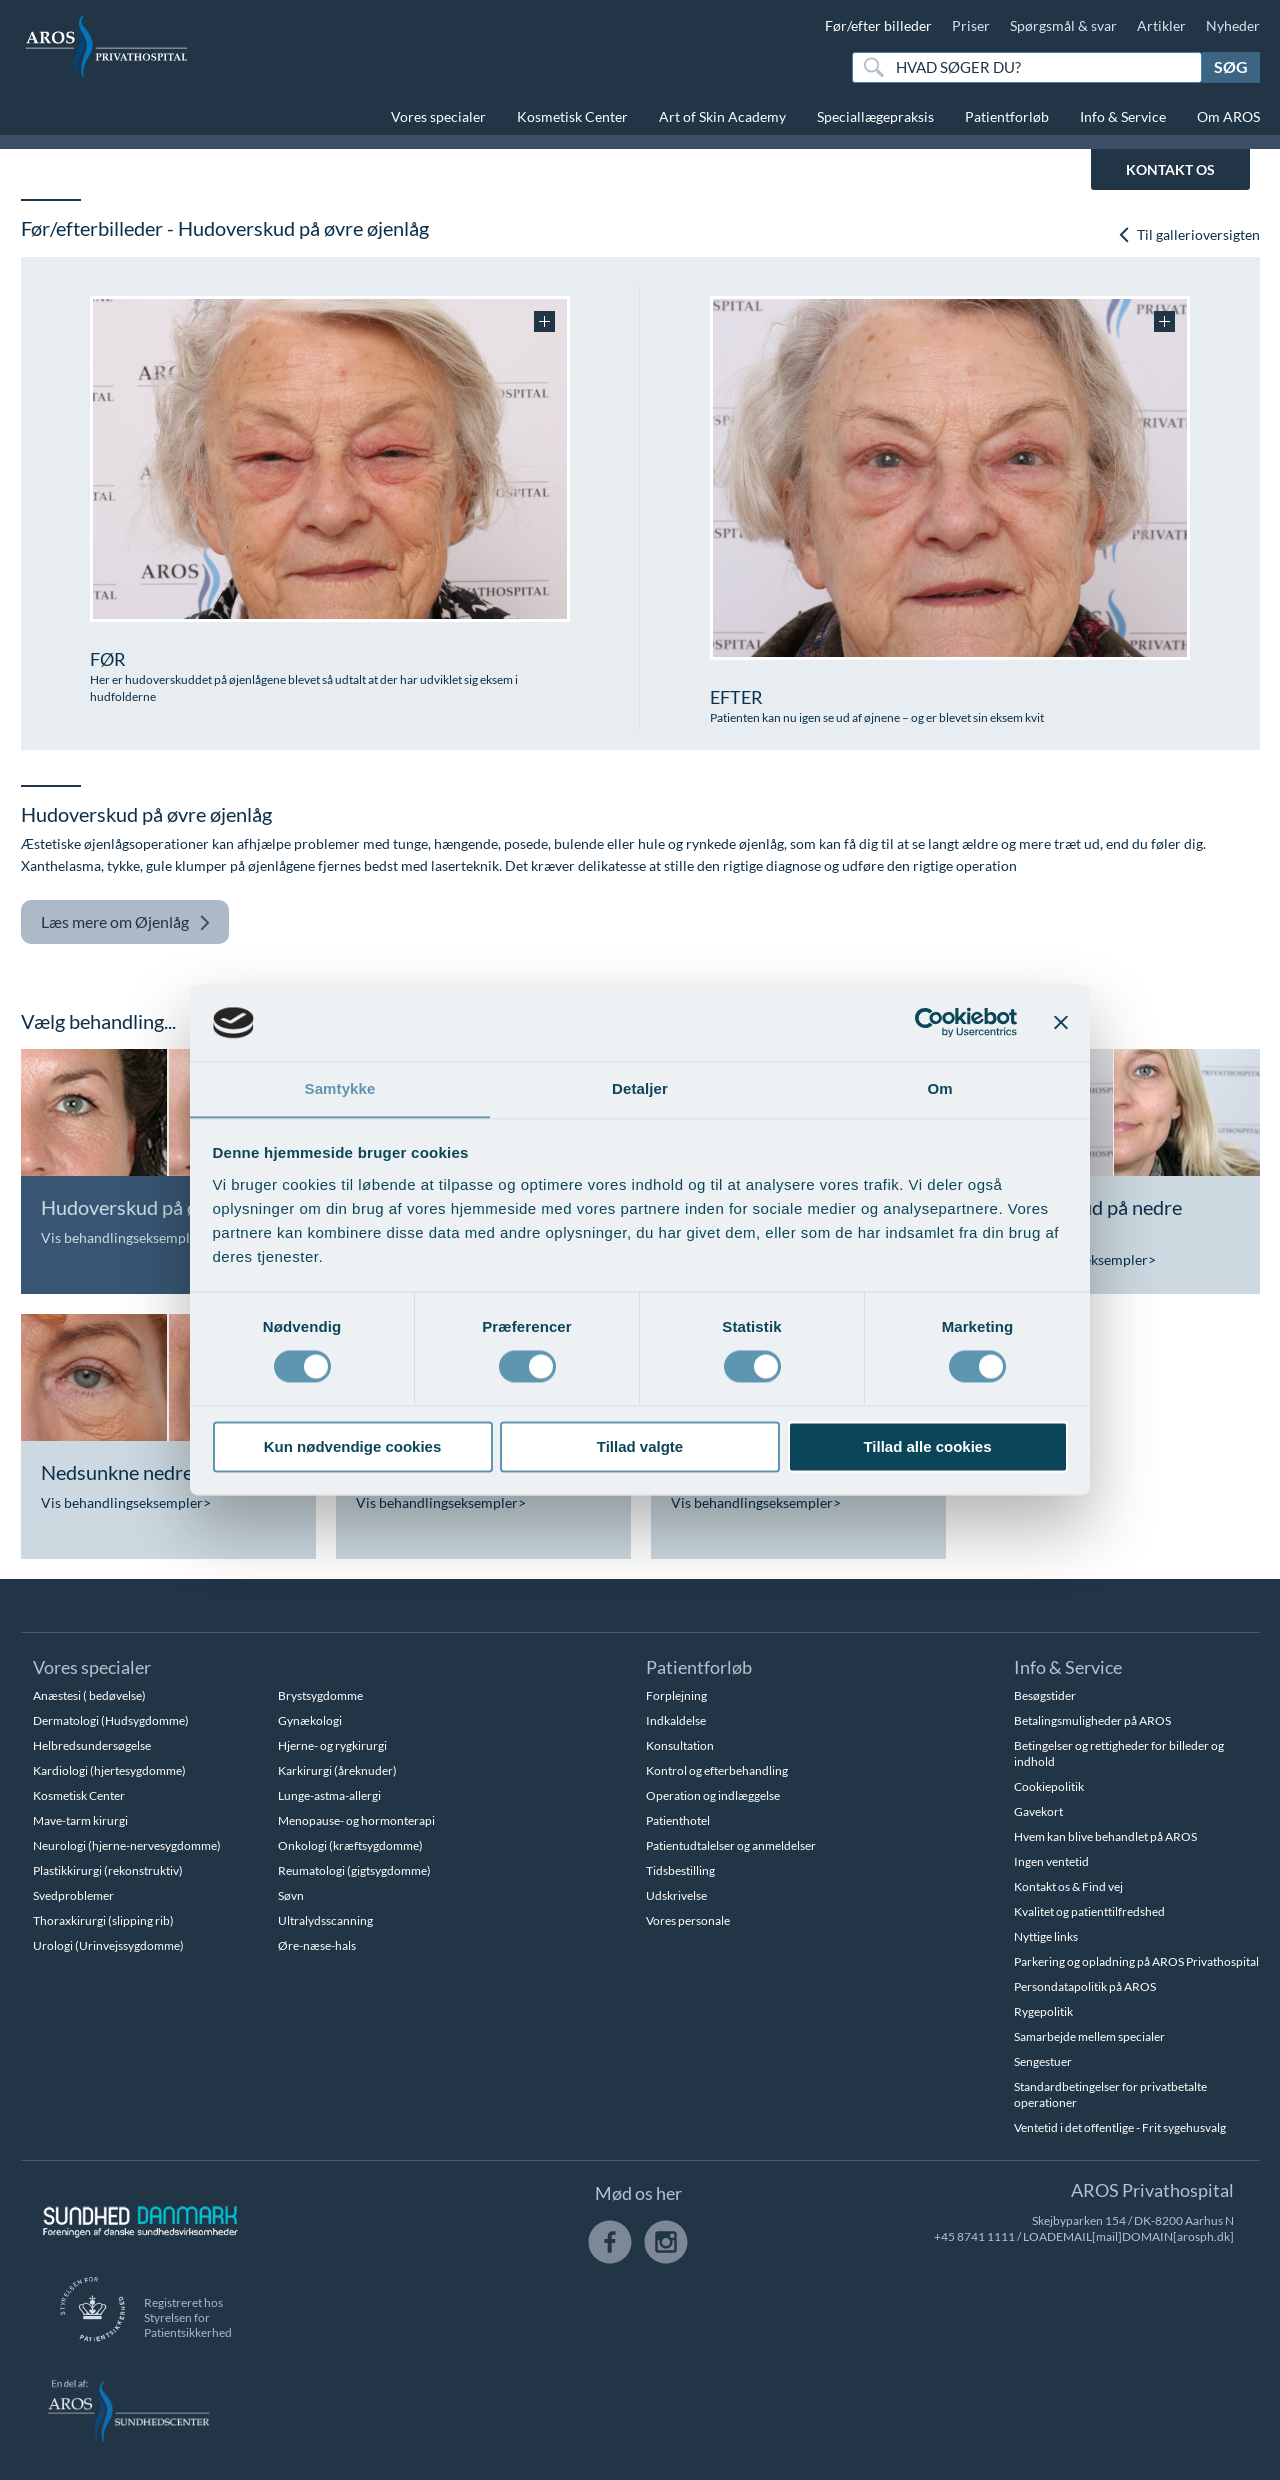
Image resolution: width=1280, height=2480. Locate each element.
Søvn (291, 1895)
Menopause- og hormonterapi (356, 1820)
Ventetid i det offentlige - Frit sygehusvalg (1120, 2127)
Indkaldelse (676, 1720)
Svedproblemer (73, 1895)
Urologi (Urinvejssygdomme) (108, 1945)
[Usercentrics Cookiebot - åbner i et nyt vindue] (929, 1022)
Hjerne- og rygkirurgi (332, 1745)
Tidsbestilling (680, 1870)
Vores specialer (438, 116)
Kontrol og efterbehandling (717, 1770)
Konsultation (680, 1745)
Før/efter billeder (878, 25)
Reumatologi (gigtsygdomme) (354, 1870)
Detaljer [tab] (640, 1088)
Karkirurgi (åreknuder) (337, 1770)
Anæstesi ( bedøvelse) (89, 1695)
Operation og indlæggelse (713, 1795)
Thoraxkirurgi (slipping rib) (103, 1920)
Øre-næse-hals (317, 1945)
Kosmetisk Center (572, 116)
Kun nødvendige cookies (353, 1447)
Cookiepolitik (1049, 1786)
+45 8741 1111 (974, 2236)
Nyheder (1233, 25)
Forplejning (676, 1695)
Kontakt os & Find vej (1068, 1886)
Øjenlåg (126, 922)
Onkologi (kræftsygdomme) (350, 1845)
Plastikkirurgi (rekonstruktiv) (108, 1870)
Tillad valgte (640, 1447)
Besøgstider (1045, 1695)
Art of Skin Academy (722, 116)
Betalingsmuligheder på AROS (1092, 1720)
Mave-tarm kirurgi (80, 1820)
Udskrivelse (676, 1895)
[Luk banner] (1061, 1022)
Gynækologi (310, 1720)
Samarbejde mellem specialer (1089, 2036)
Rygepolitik (1043, 2011)
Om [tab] (939, 1088)
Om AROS (1228, 116)
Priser (971, 25)
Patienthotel (678, 1820)
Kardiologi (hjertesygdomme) (109, 1770)
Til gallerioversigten (1188, 234)
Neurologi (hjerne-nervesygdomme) (127, 1845)
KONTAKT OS (1170, 169)
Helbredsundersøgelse (92, 1745)
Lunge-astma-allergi (329, 1795)
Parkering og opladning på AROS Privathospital (1136, 1961)
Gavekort (1038, 1811)
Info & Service (1123, 116)
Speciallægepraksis (875, 116)
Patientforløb (1007, 116)
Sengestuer (1043, 2061)
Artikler (1161, 25)
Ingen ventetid (1051, 1861)
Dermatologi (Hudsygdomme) (111, 1720)
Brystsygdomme (320, 1695)
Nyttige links (1046, 1936)
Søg (1231, 66)
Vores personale (688, 1920)
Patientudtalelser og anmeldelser (731, 1845)
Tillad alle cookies (927, 1447)
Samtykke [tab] (340, 1088)
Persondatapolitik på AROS (1085, 1986)
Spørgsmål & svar (1063, 25)
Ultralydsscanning (325, 1920)
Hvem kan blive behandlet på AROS (1105, 1836)
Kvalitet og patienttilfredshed (1089, 1911)
